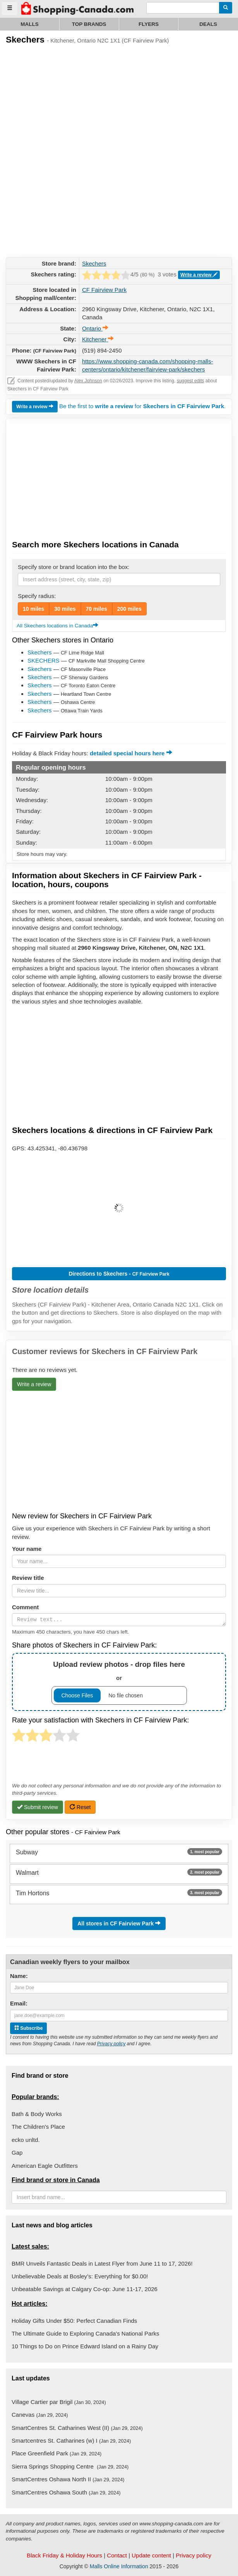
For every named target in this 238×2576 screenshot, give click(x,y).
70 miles (96, 609)
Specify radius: (37, 596)
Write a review (198, 275)
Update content (151, 2555)
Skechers (94, 263)
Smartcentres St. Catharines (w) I (71, 2440)
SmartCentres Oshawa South (66, 2492)
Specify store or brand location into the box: (74, 567)
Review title (28, 1577)
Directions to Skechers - (119, 1274)
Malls (30, 24)
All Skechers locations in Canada (57, 626)
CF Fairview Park (104, 289)
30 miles (64, 609)
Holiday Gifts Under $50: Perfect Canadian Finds (74, 2320)
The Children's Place (38, 2126)
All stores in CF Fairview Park (119, 1923)
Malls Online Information (119, 2566)
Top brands (89, 24)
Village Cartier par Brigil (59, 2402)
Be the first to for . (142, 406)
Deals (208, 24)
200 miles (129, 609)
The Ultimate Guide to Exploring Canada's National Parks (85, 2333)
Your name (26, 1548)
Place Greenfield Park (56, 2453)
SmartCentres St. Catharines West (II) (77, 2427)
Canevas (40, 2414)
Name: (19, 1976)
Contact (117, 2555)
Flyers (149, 24)
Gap (17, 2152)
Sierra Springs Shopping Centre (70, 2466)
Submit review (37, 1807)
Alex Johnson (88, 380)
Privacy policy (111, 2043)
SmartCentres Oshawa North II (68, 2479)
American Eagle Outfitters (45, 2165)
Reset (80, 1807)
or (119, 1681)
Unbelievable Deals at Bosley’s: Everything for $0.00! (80, 2276)
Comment (25, 1607)
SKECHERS (43, 660)
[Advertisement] (64, 107)
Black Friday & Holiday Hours (64, 2555)
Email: (18, 2003)
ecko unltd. (26, 2139)
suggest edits (190, 380)
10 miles (33, 609)
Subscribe (28, 2028)
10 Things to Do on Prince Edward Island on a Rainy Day (85, 2346)
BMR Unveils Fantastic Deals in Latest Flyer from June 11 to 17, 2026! (102, 2263)
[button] (119, 1208)
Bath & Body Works (37, 2114)
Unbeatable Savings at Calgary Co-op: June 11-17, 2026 (85, 2289)
